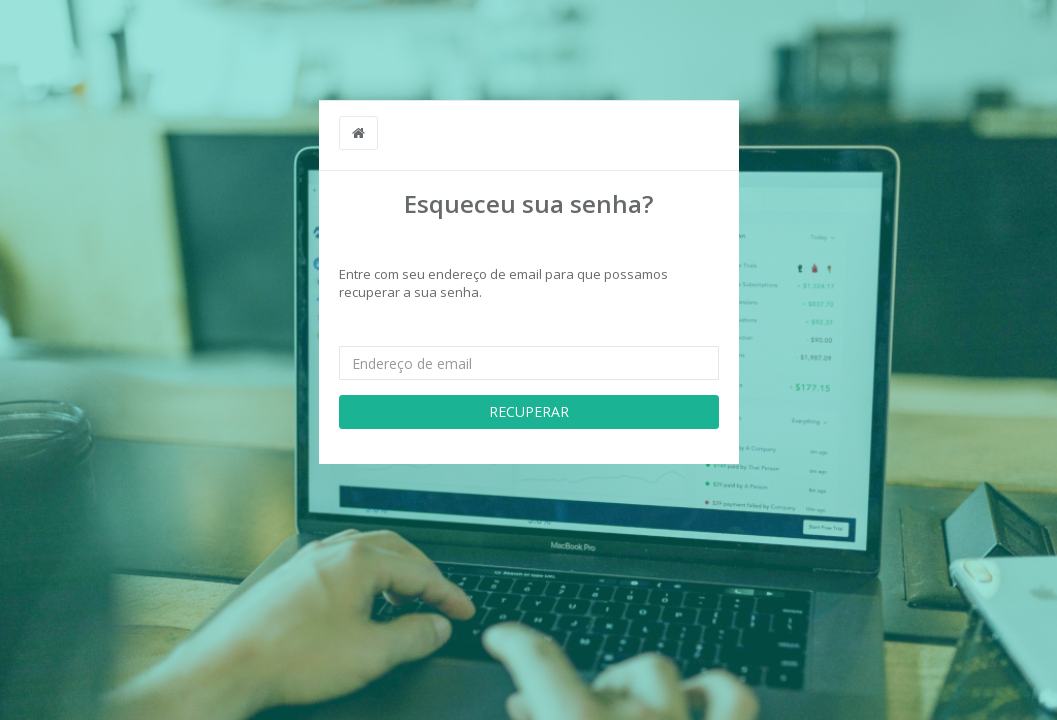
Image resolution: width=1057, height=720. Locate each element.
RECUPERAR (529, 411)
